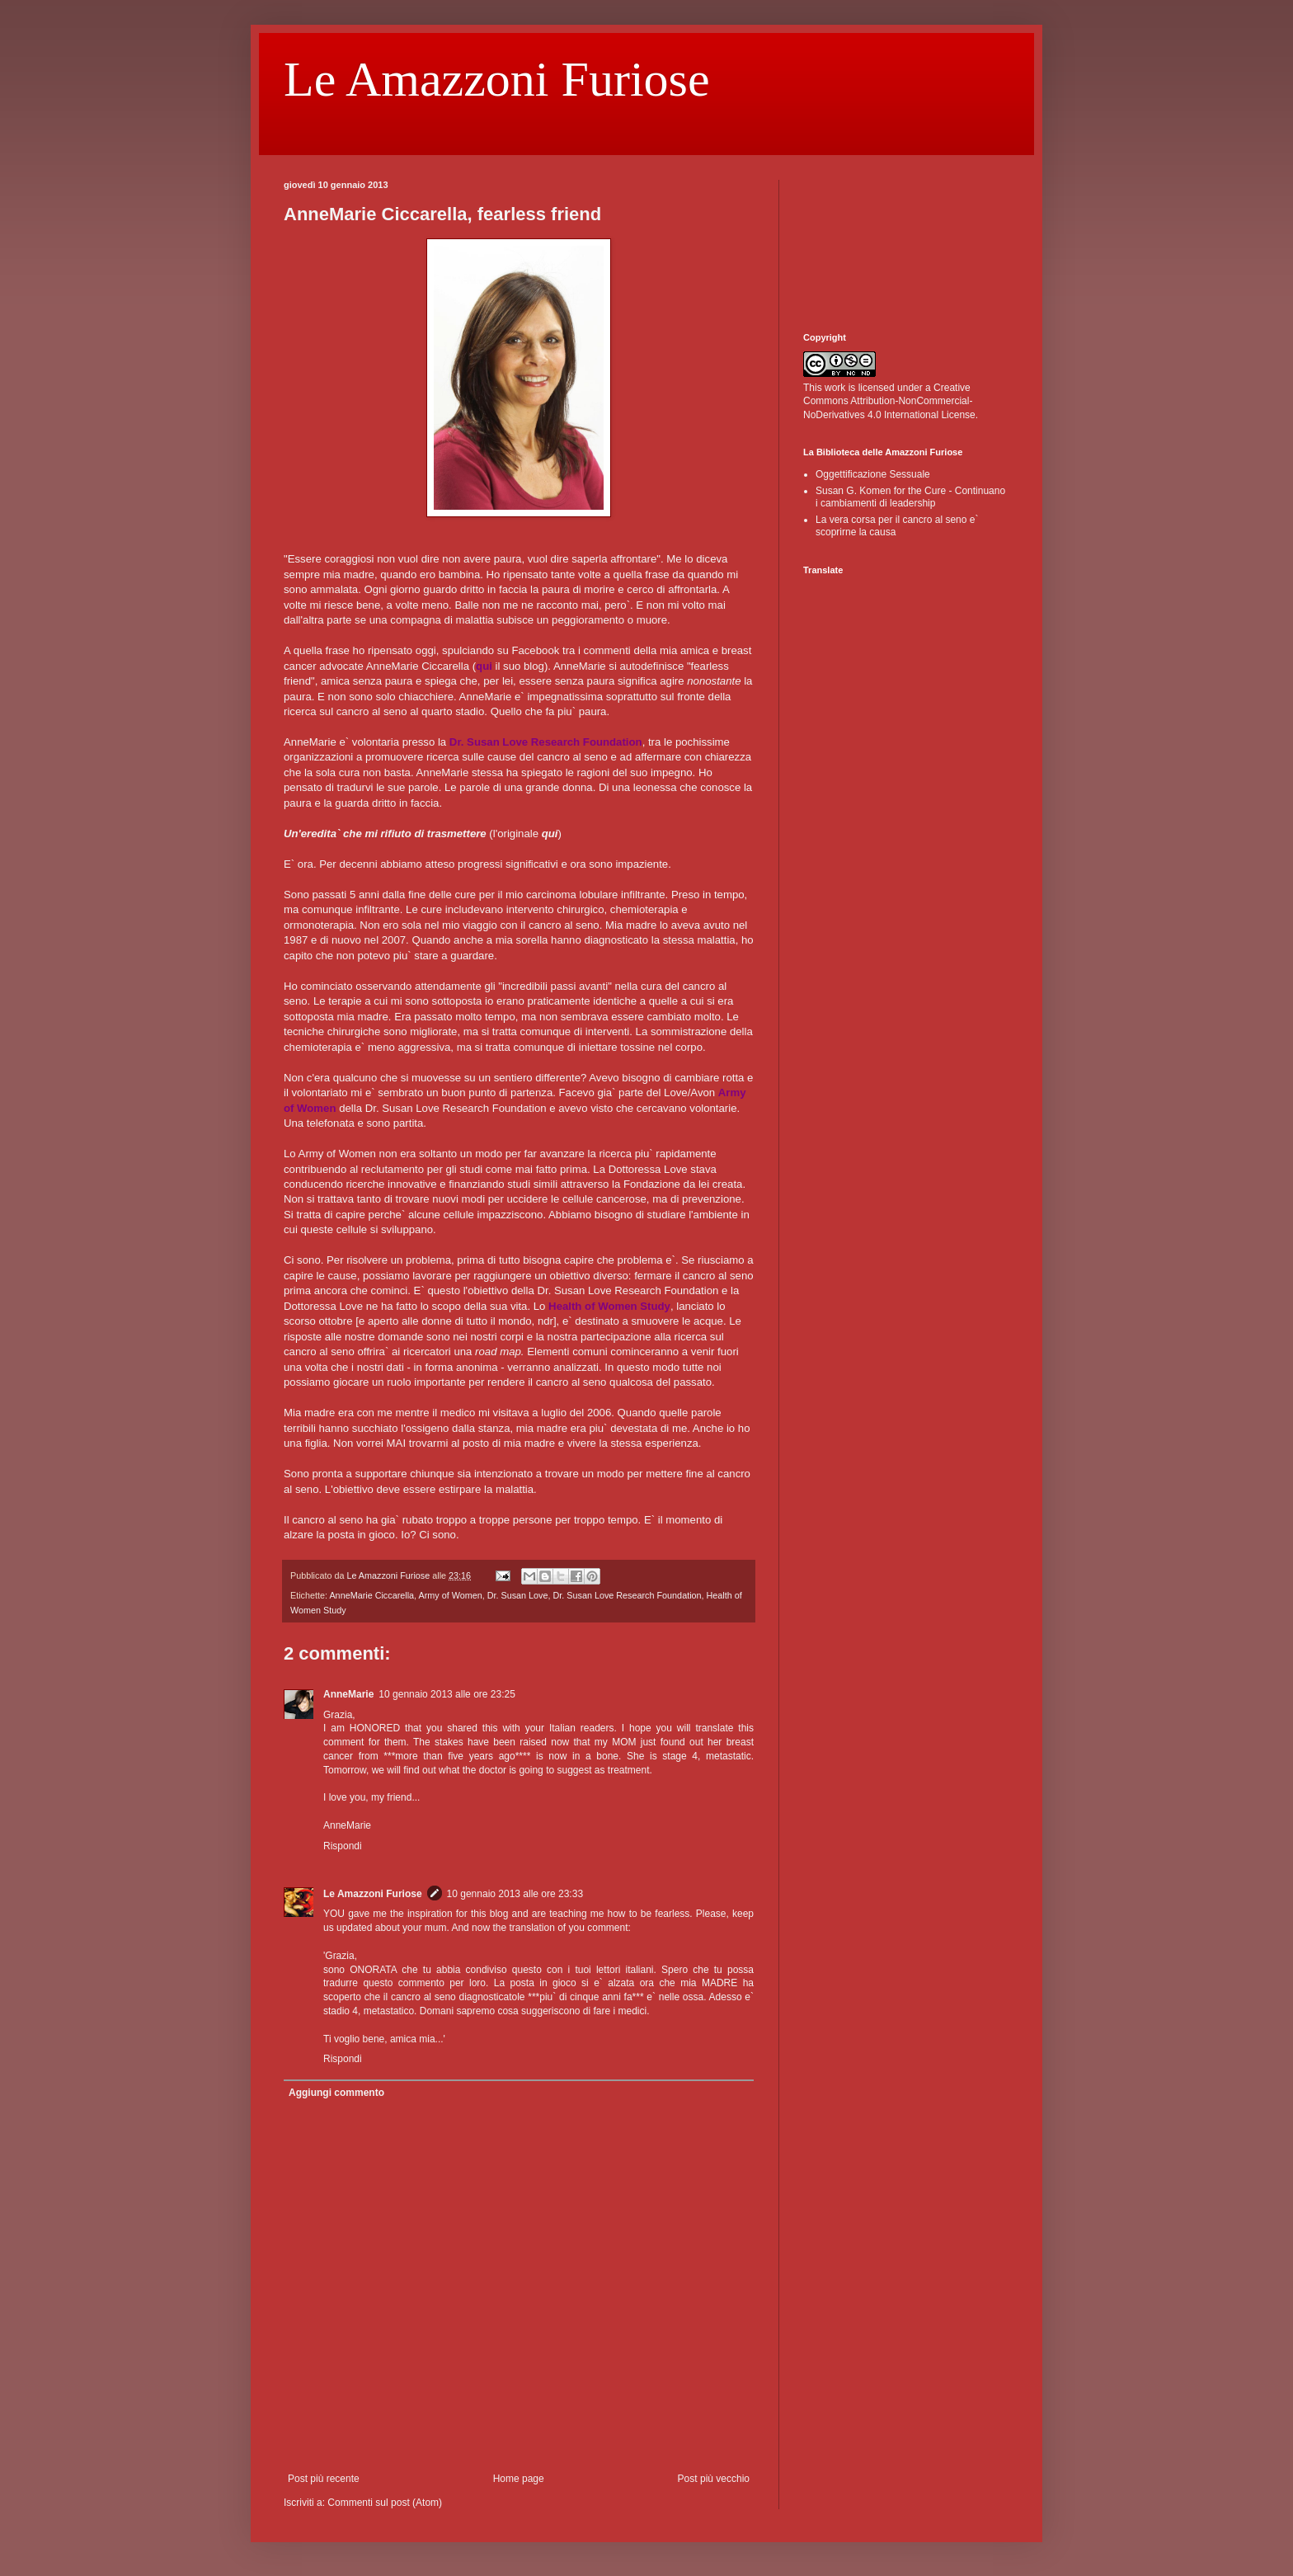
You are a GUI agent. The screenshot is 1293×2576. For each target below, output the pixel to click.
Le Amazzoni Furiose (497, 79)
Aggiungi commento (336, 2092)
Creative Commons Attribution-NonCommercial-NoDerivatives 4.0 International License (889, 401)
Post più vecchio (714, 2478)
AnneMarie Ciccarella (371, 1595)
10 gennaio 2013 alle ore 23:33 (515, 1894)
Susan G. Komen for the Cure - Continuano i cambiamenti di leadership (910, 496)
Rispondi (342, 1846)
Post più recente (324, 2478)
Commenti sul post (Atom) (384, 2502)
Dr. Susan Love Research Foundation (626, 1595)
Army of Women (450, 1595)
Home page (518, 2478)
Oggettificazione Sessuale (873, 474)
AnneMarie (348, 1694)
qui (550, 833)
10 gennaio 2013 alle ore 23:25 (446, 1694)
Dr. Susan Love (517, 1595)
